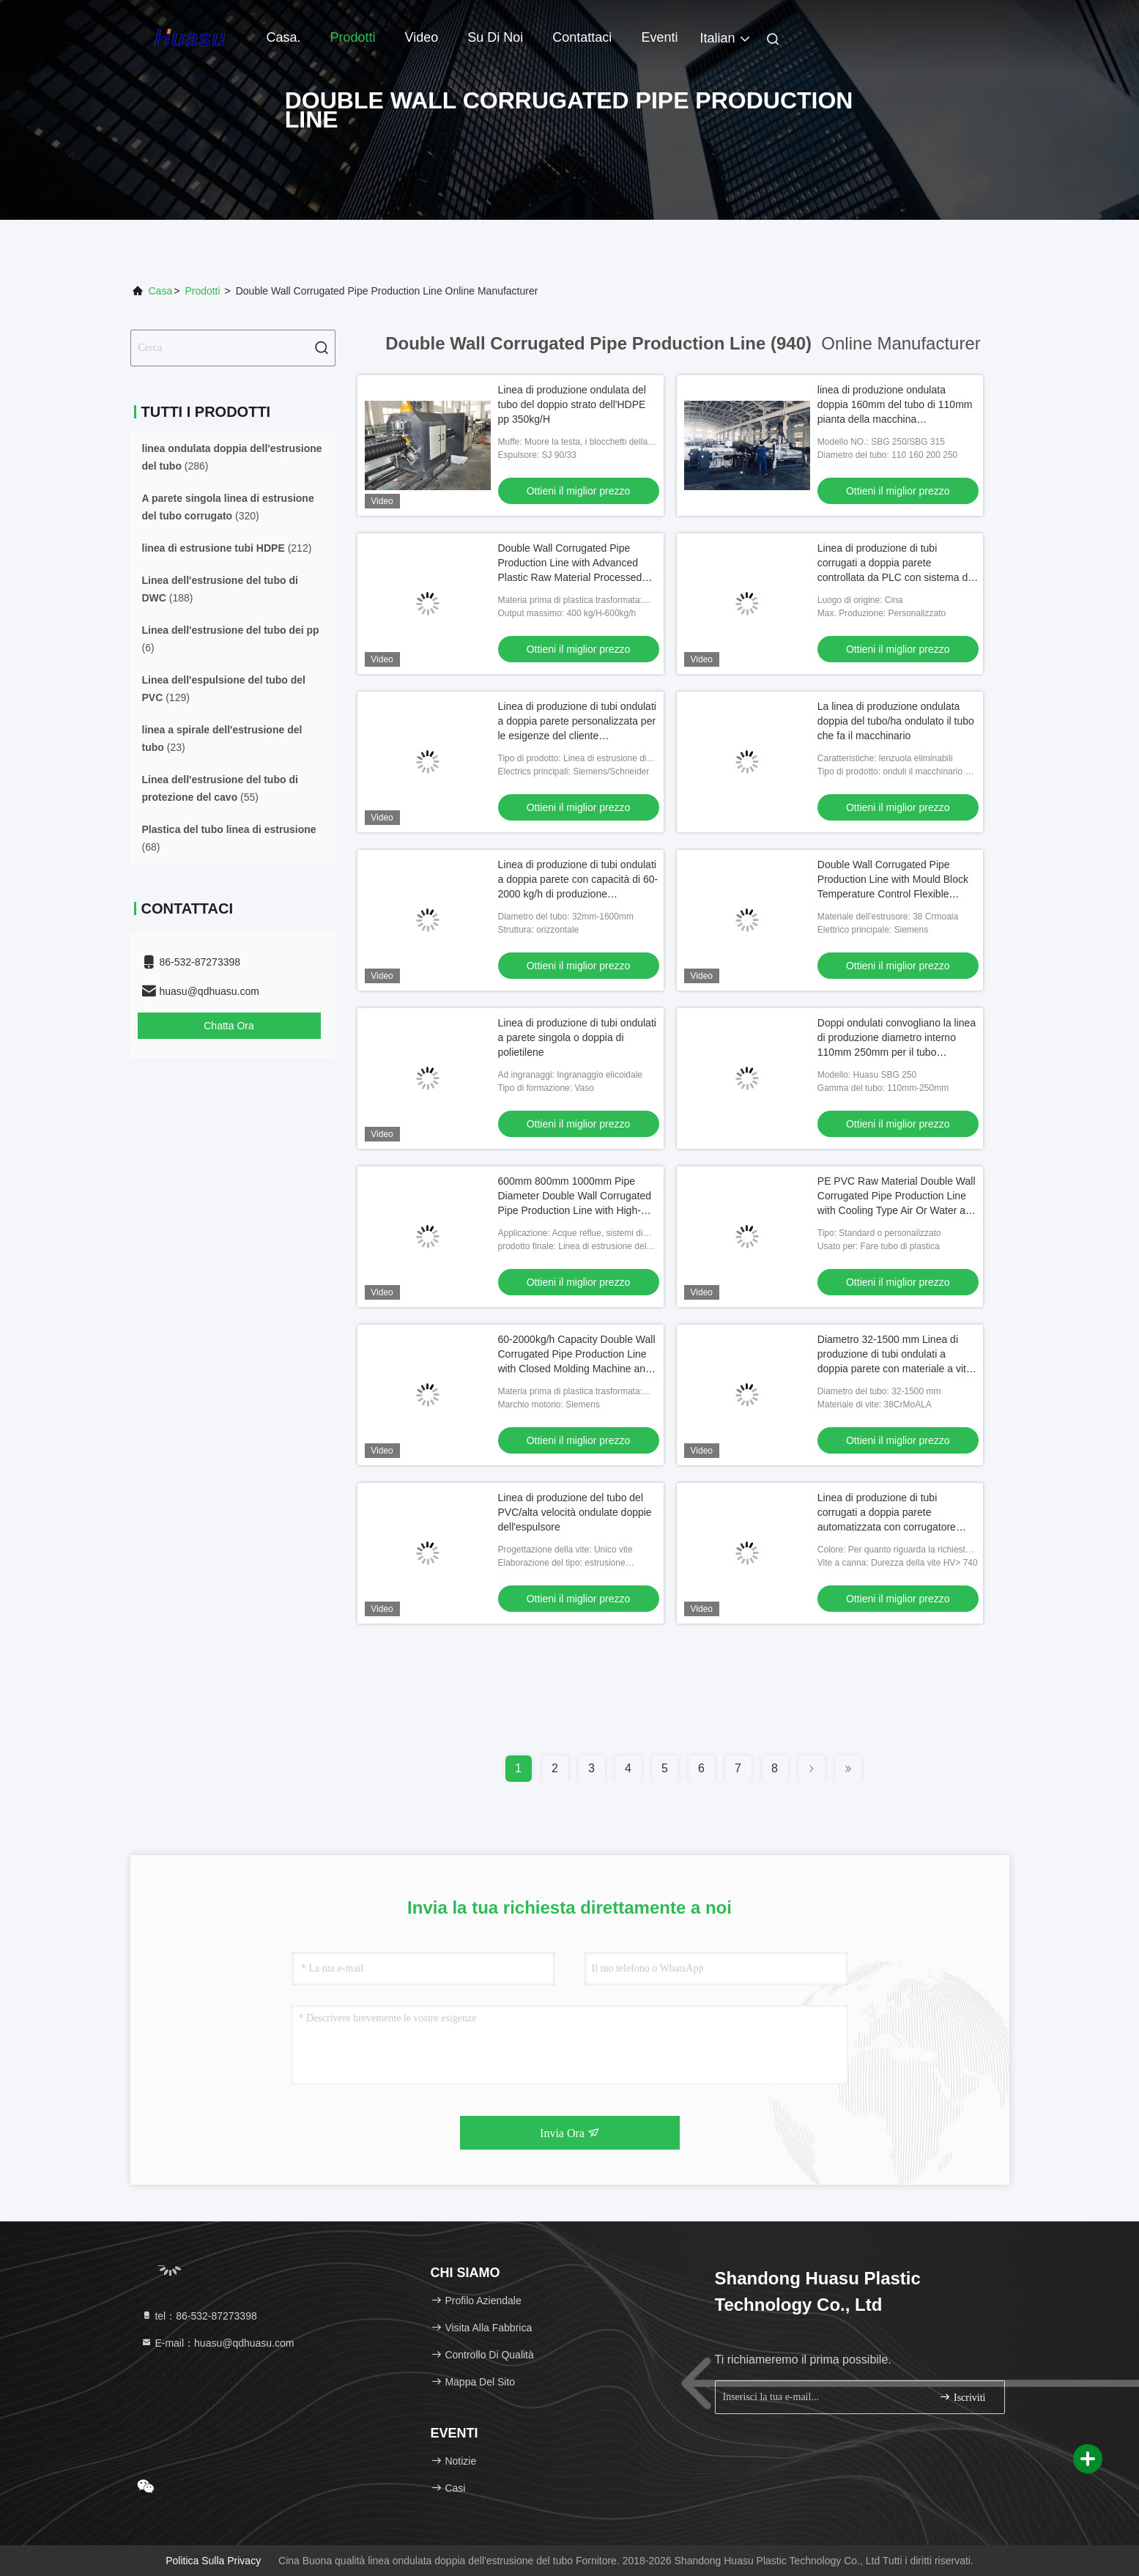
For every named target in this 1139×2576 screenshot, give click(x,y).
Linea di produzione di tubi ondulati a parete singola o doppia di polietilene (577, 1037)
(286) (232, 457)
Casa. (284, 37)
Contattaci (582, 37)
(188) (220, 589)
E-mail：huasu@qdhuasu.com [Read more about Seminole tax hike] (217, 2343)
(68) (229, 838)
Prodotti (353, 37)
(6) (230, 639)
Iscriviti (962, 2397)
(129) (223, 688)
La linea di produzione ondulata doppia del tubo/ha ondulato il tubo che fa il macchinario (895, 720)
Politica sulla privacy (213, 2560)
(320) (228, 507)
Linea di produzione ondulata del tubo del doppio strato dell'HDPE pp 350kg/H (572, 404)
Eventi (659, 37)
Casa (161, 291)
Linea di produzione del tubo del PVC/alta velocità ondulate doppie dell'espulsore (575, 1512)
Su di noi (495, 37)
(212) (227, 548)
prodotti (202, 291)
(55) (220, 788)
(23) (222, 738)
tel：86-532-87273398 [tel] (199, 2316)
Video (422, 37)
